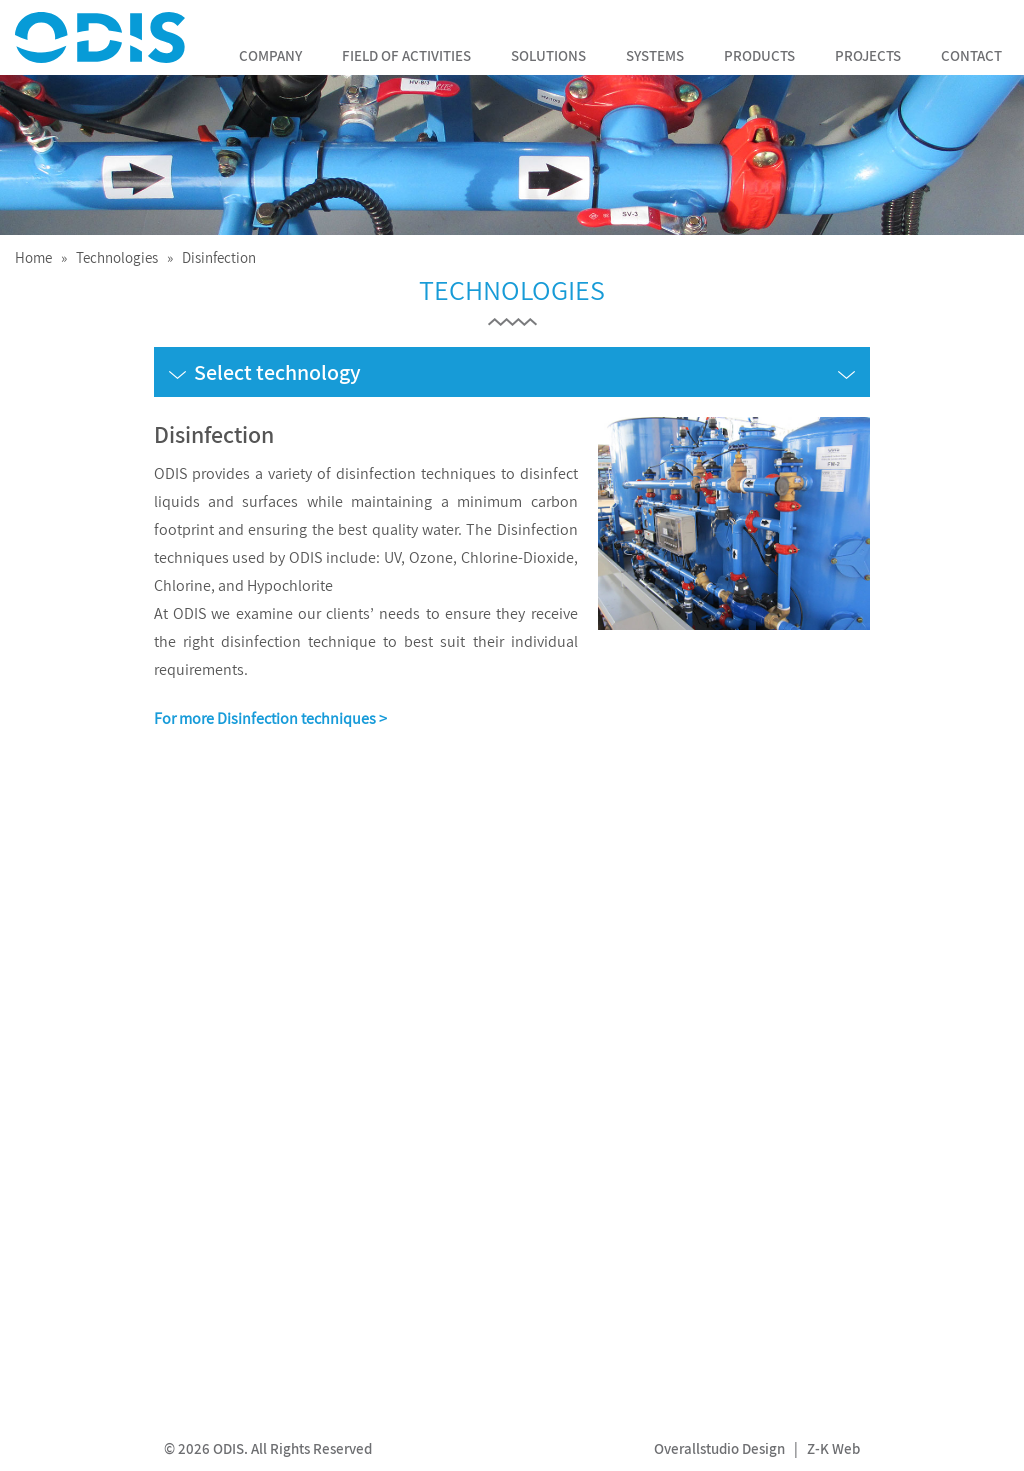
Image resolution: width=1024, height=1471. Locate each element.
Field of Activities (406, 55)
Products (759, 55)
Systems (655, 55)
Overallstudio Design (719, 1448)
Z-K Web (833, 1448)
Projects (868, 55)
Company (270, 55)
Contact (971, 55)
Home (33, 257)
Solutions (548, 55)
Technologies (117, 257)
